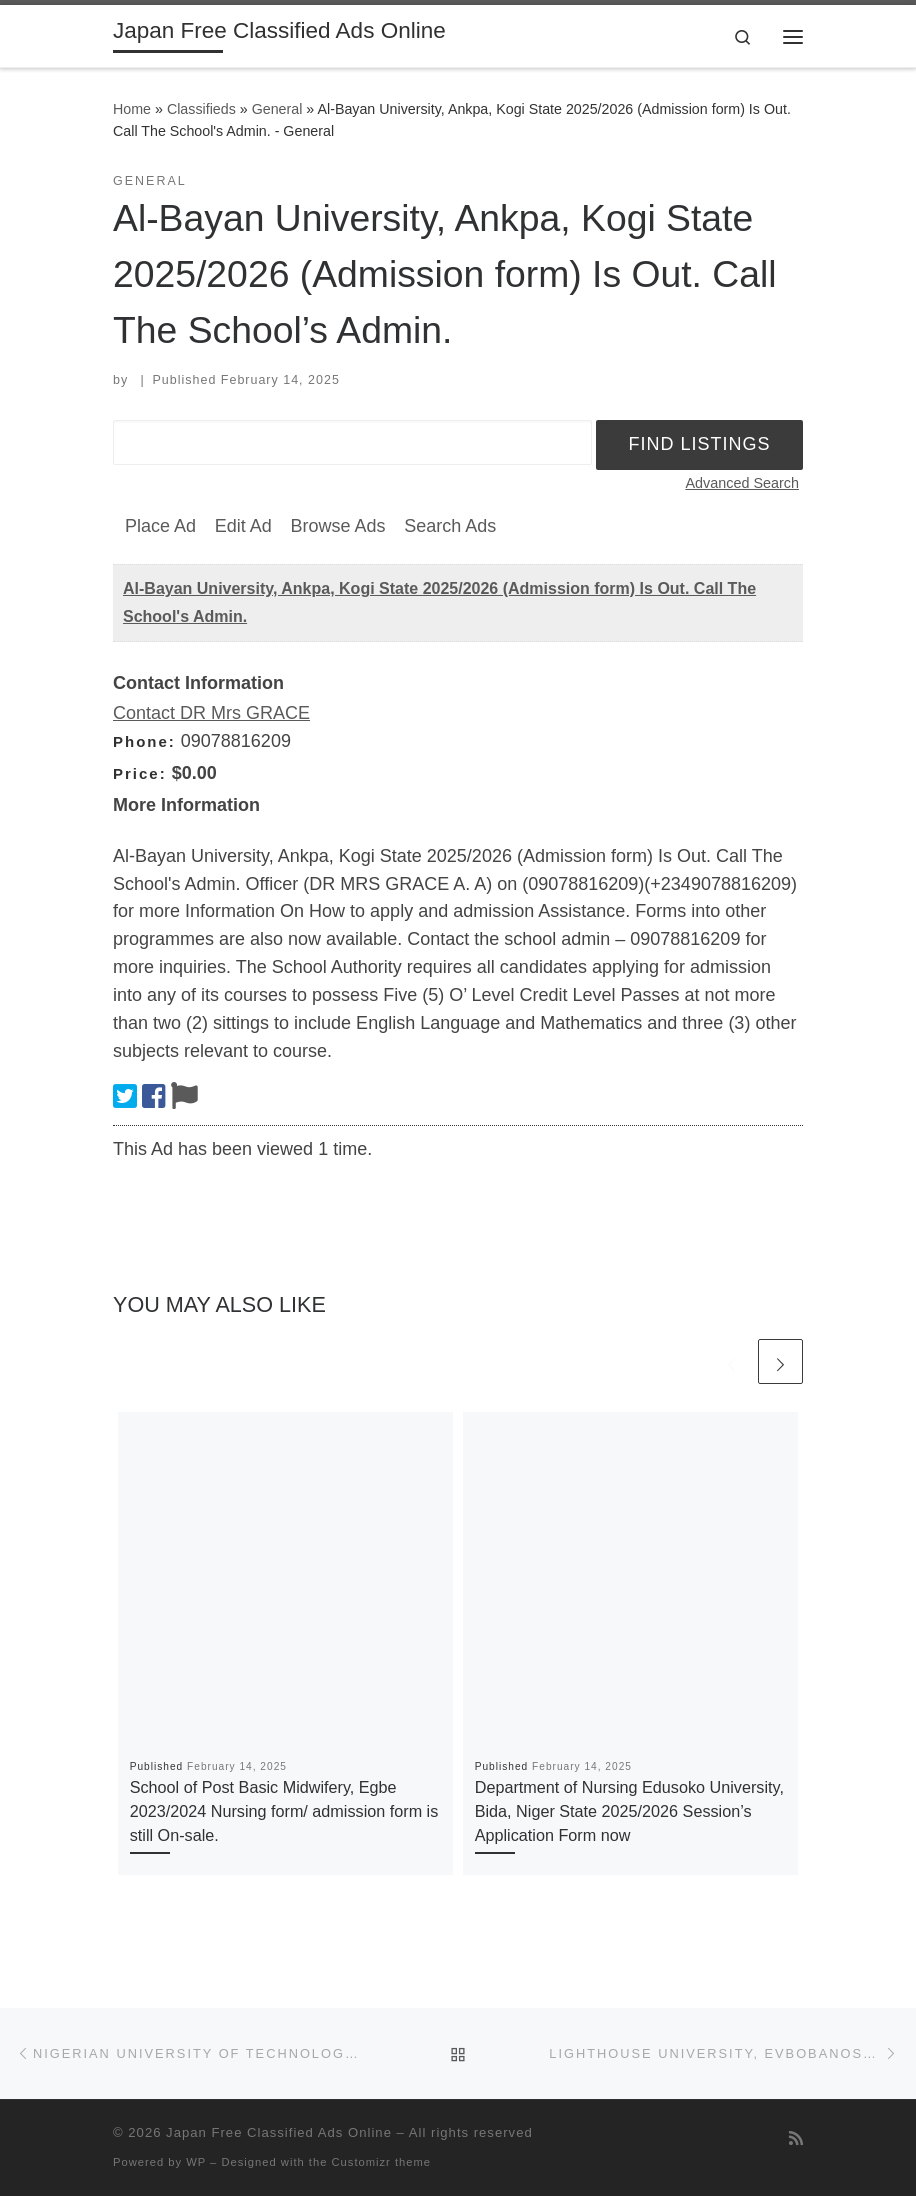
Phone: (144, 741)
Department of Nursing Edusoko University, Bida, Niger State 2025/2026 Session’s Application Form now (629, 1811)
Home (132, 109)
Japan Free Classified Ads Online (279, 2132)
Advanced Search (742, 483)
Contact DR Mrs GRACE (211, 713)
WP (196, 2162)
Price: (140, 773)
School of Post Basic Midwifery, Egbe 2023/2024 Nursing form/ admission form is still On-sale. (284, 1811)
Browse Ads (337, 526)
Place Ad (160, 526)
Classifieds (201, 109)
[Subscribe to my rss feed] (796, 2138)
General (277, 109)
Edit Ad (243, 526)
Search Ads (450, 526)
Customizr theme (382, 2162)
